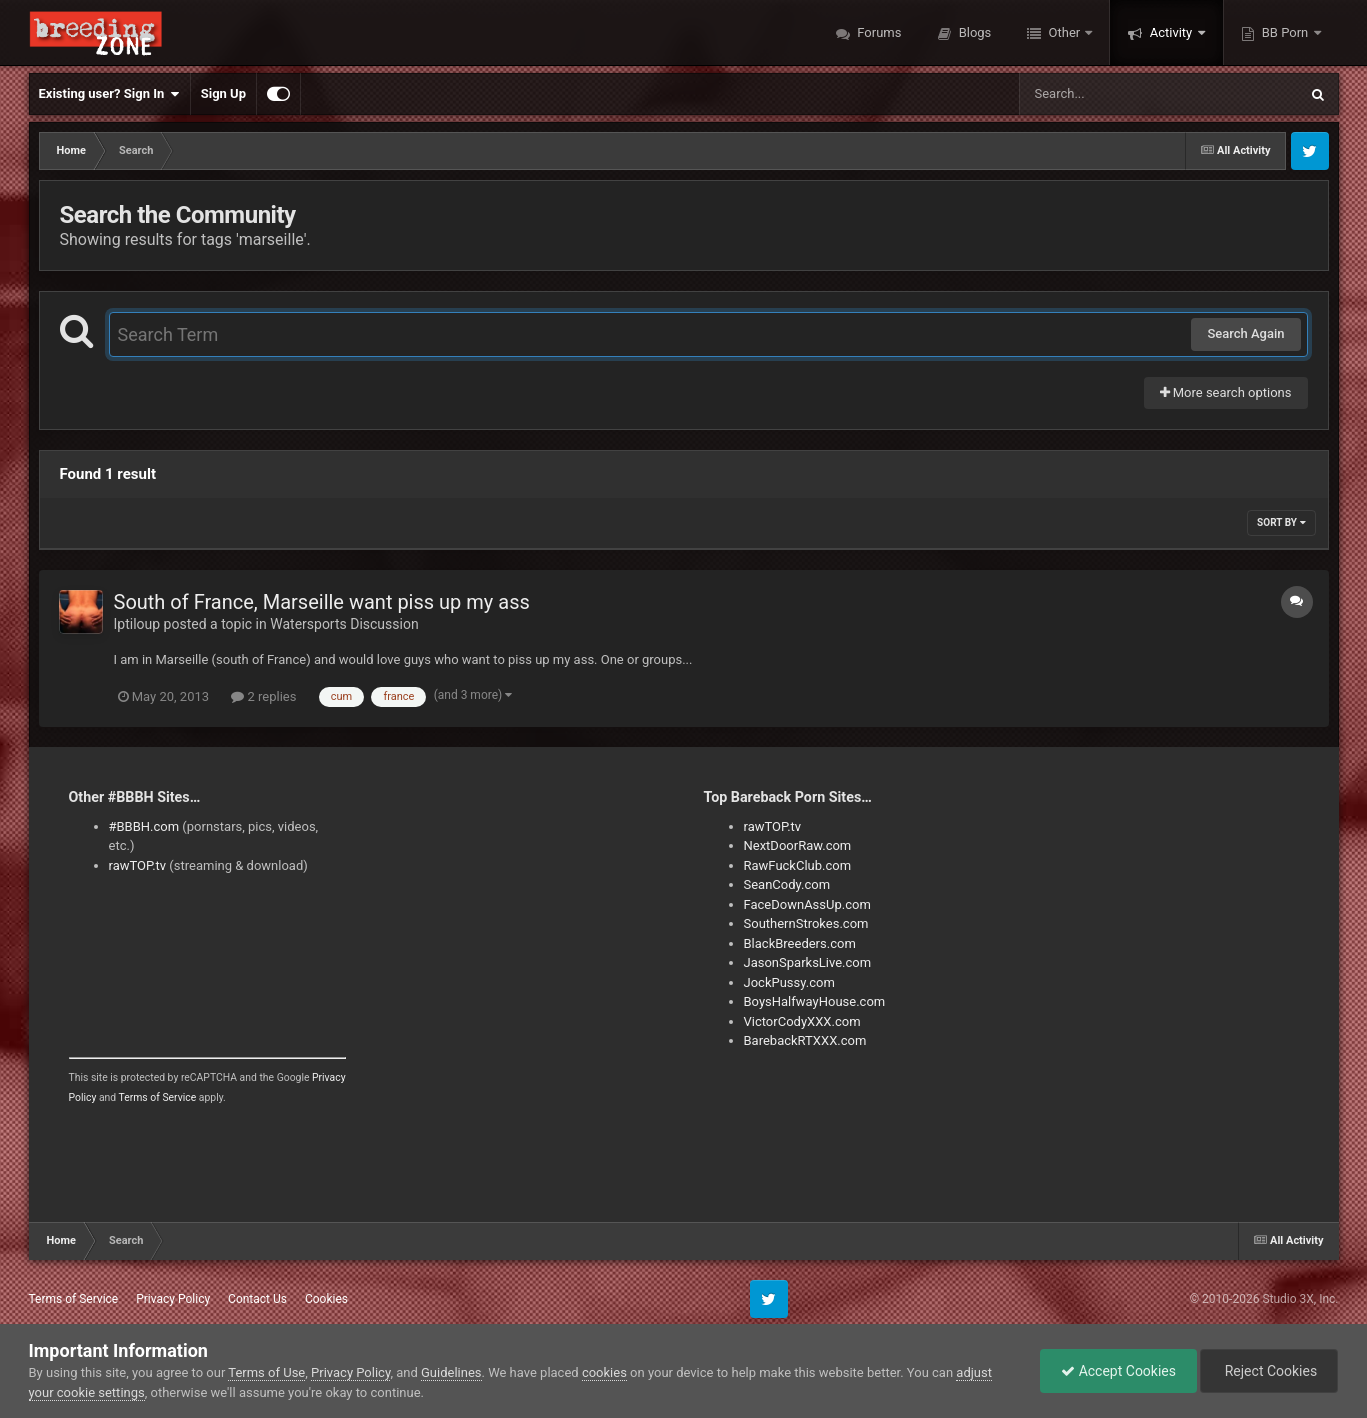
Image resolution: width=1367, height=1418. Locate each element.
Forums (877, 32)
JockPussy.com (789, 982)
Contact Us (257, 1299)
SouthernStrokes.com (806, 923)
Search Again (1245, 333)
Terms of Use (266, 1372)
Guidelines (451, 1372)
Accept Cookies (1118, 1371)
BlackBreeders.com (800, 943)
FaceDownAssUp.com (807, 904)
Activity (1170, 32)
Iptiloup (137, 624)
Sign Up (223, 93)
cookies (604, 1372)
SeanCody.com (787, 884)
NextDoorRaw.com (798, 845)
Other (1064, 32)
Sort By (1281, 522)
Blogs (973, 32)
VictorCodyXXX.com (802, 1021)
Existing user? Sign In (109, 94)
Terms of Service (158, 1097)
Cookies (326, 1299)
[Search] (1108, 94)
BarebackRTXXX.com (805, 1040)
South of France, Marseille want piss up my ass (322, 602)
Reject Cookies (1269, 1371)
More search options (1226, 392)
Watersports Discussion (344, 624)
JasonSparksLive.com (808, 962)
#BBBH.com (144, 826)
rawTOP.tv (138, 865)
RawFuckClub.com (798, 865)
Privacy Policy (173, 1299)
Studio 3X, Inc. (1300, 1299)
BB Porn (1285, 32)
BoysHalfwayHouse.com (815, 1001)
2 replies (263, 696)
